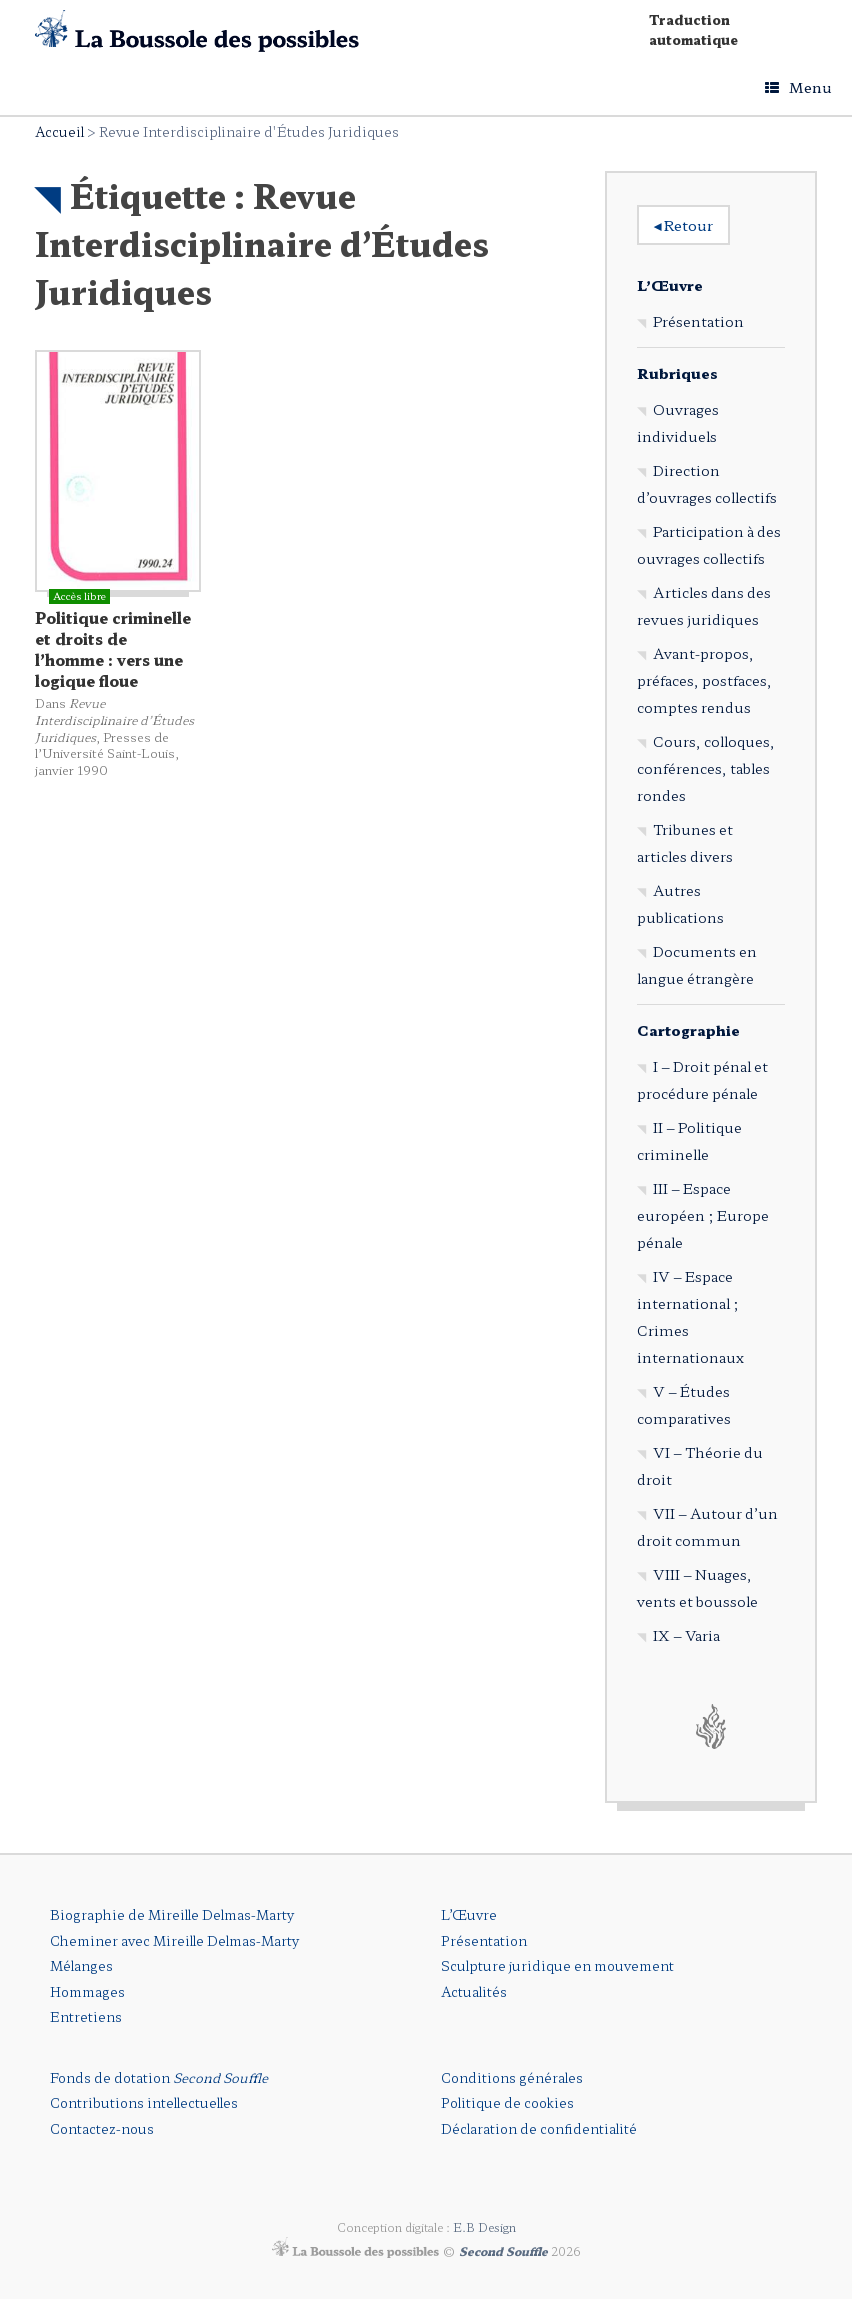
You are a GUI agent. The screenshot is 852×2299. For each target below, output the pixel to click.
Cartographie (688, 1030)
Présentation (698, 321)
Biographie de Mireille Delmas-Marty (172, 1914)
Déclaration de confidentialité (539, 2128)
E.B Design (484, 2227)
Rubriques (677, 373)
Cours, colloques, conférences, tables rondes (706, 768)
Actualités (474, 1991)
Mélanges (81, 1965)
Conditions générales (512, 2077)
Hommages (87, 1991)
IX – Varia (686, 1635)
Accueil (59, 131)
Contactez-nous (102, 2128)
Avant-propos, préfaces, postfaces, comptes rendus (704, 680)
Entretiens (86, 2016)
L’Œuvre (670, 285)
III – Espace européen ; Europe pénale (703, 1215)
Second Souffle (503, 2250)
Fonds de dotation (159, 2077)
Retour (683, 225)
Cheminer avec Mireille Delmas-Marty (174, 1940)
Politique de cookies (507, 2102)
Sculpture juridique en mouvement (557, 1965)
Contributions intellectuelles (144, 2102)
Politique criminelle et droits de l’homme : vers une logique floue (113, 649)
